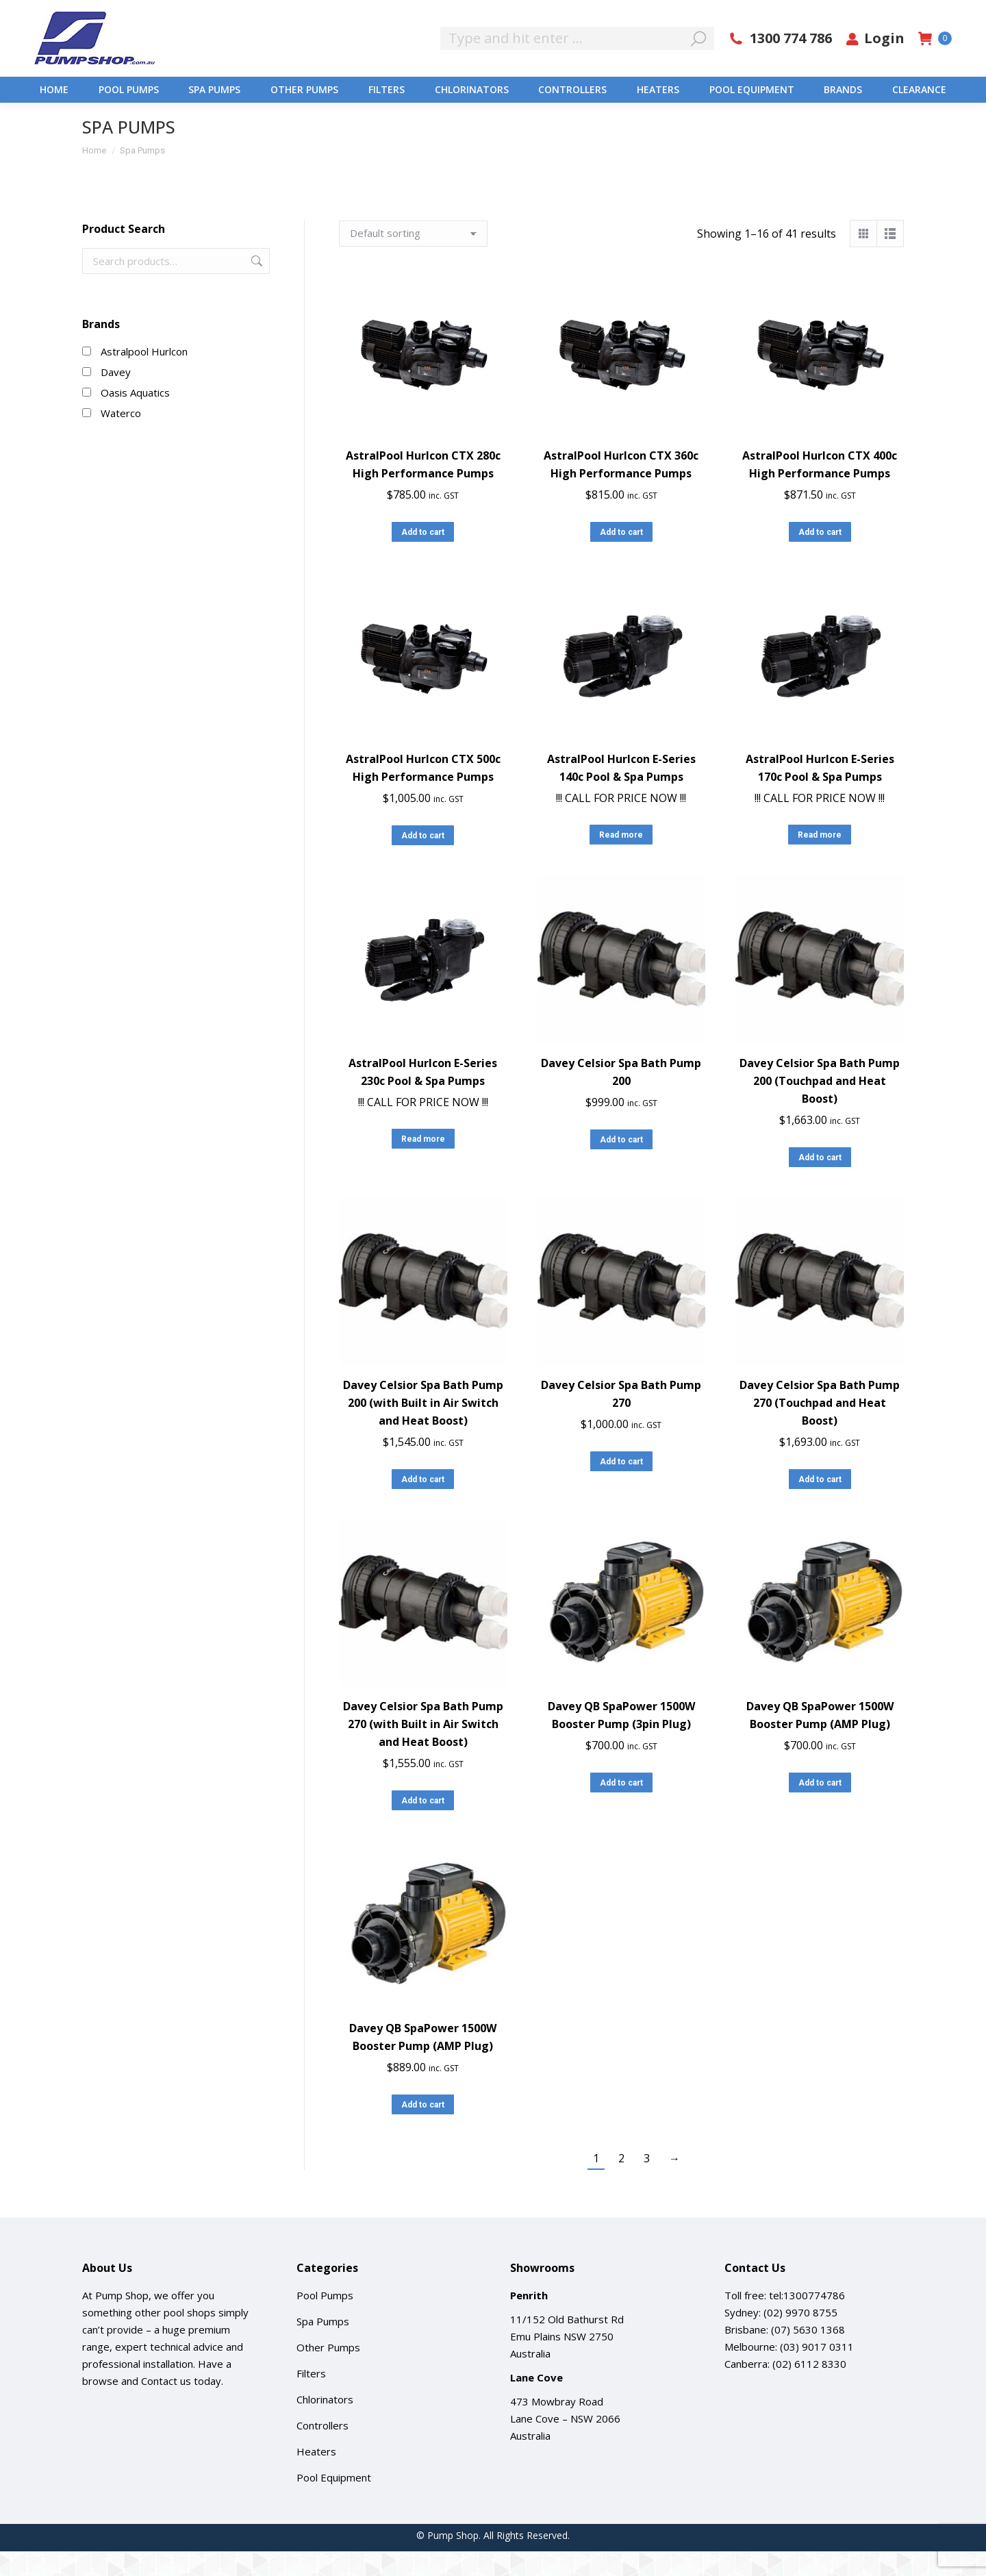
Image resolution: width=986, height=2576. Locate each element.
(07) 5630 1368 (808, 2354)
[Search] (577, 63)
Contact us (166, 2405)
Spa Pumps (322, 2346)
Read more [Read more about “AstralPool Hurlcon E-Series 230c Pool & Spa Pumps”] (423, 1163)
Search (255, 286)
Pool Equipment (333, 2502)
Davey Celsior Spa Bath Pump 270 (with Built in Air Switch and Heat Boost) (423, 1748)
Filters (311, 2398)
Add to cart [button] (422, 557)
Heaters (316, 2476)
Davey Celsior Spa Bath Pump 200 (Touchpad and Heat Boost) (820, 1105)
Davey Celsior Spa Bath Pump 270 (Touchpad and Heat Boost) (820, 1427)
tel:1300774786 (807, 2320)
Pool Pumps (324, 2320)
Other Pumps (328, 2372)
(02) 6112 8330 (809, 2388)
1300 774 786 (780, 63)
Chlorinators (324, 2424)
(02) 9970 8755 (800, 2337)
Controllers (322, 2450)
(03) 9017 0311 (817, 2371)
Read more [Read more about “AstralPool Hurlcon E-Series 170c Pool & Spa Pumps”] (820, 859)
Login (875, 63)
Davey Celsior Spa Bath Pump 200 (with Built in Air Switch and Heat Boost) (423, 1427)
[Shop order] (413, 258)
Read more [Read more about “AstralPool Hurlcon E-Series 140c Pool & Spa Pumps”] (621, 859)
